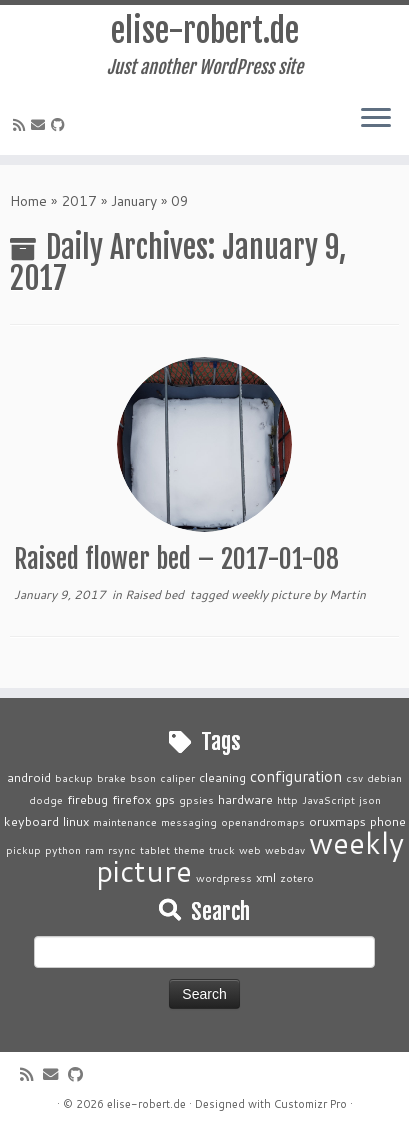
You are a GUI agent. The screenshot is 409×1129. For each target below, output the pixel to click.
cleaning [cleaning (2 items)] (222, 777)
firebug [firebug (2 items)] (87, 799)
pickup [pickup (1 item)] (23, 849)
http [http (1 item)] (287, 799)
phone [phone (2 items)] (388, 821)
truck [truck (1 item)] (222, 849)
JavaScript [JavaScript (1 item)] (328, 799)
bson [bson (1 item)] (143, 777)
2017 (79, 201)
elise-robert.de (205, 31)
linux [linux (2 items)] (76, 821)
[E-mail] (41, 125)
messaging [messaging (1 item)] (189, 821)
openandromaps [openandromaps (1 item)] (263, 821)
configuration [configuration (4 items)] (296, 776)
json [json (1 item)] (370, 799)
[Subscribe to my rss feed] (22, 125)
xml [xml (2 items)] (266, 877)
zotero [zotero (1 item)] (297, 877)
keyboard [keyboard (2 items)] (31, 821)
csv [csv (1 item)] (354, 777)
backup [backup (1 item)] (74, 777)
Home (28, 201)
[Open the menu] (376, 119)
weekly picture (272, 594)
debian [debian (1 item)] (384, 777)
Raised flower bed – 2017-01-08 (176, 559)
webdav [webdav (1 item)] (285, 849)
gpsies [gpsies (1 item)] (196, 799)
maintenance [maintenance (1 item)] (125, 821)
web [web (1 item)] (250, 849)
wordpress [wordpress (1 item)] (224, 877)
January (134, 201)
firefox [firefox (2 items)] (131, 799)
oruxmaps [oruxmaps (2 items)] (337, 821)
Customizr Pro (310, 1104)
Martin (347, 594)
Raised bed (156, 594)
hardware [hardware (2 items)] (245, 799)
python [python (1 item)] (63, 849)
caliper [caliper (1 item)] (177, 777)
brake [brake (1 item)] (111, 777)
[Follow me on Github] (61, 125)
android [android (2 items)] (29, 777)
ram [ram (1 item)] (94, 849)
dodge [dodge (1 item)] (46, 799)
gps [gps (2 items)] (165, 799)
